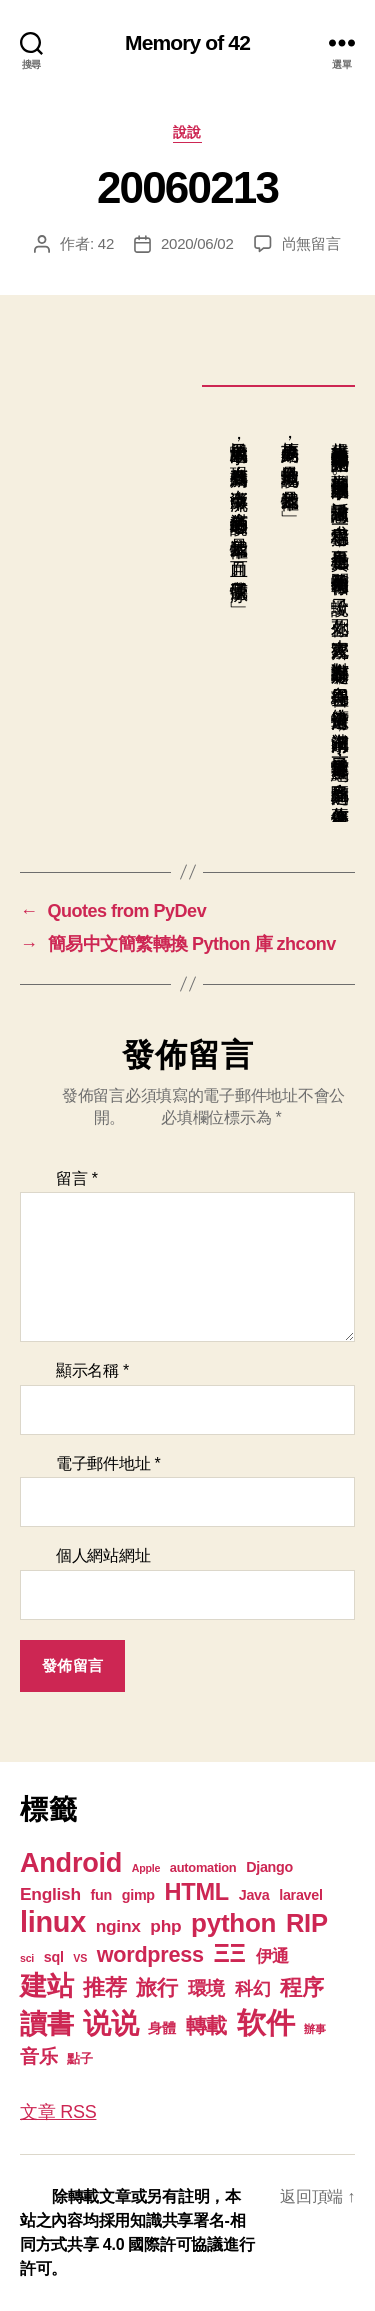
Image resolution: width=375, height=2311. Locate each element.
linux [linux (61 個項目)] (53, 1922)
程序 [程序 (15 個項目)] (301, 1987)
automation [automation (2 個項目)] (203, 1867)
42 (106, 243)
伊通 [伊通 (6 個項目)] (272, 1956)
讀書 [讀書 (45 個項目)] (46, 2023)
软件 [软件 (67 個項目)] (265, 2022)
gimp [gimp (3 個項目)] (138, 1895)
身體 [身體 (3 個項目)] (161, 2028)
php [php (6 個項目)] (165, 1926)
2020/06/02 (197, 243)
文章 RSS (58, 2112)
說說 (187, 132)
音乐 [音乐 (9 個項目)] (38, 2056)
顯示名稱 (92, 1370)
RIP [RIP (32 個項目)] (307, 1923)
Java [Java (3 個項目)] (254, 1895)
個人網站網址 (103, 1555)
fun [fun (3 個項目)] (101, 1895)
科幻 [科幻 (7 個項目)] (252, 1989)
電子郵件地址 (108, 1463)
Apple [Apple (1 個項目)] (146, 1868)
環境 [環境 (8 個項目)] (206, 1988)
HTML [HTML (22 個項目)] (197, 1892)
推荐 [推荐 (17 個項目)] (104, 1987)
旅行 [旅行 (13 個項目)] (156, 1987)
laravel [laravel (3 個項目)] (300, 1895)
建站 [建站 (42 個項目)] (46, 1986)
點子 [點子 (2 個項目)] (79, 2058)
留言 (77, 1178)
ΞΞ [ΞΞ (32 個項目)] (229, 1953)
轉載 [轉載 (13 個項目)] (206, 2025)
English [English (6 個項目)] (50, 1894)
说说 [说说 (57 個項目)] (110, 2023)
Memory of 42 (187, 42)
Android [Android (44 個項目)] (71, 1862)
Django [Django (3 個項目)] (269, 1867)
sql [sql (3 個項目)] (54, 1957)
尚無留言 (311, 243)
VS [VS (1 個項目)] (80, 1958)
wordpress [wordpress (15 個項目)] (150, 1954)
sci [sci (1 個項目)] (27, 1958)
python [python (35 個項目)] (233, 1923)
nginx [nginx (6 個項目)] (118, 1926)
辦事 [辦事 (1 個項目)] (314, 2029)
